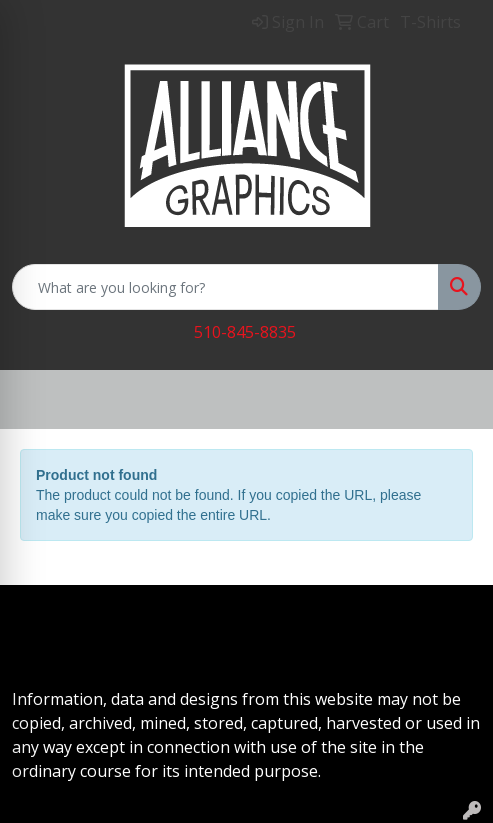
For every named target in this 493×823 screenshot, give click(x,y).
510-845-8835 (245, 332)
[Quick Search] (225, 287)
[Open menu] (453, 400)
